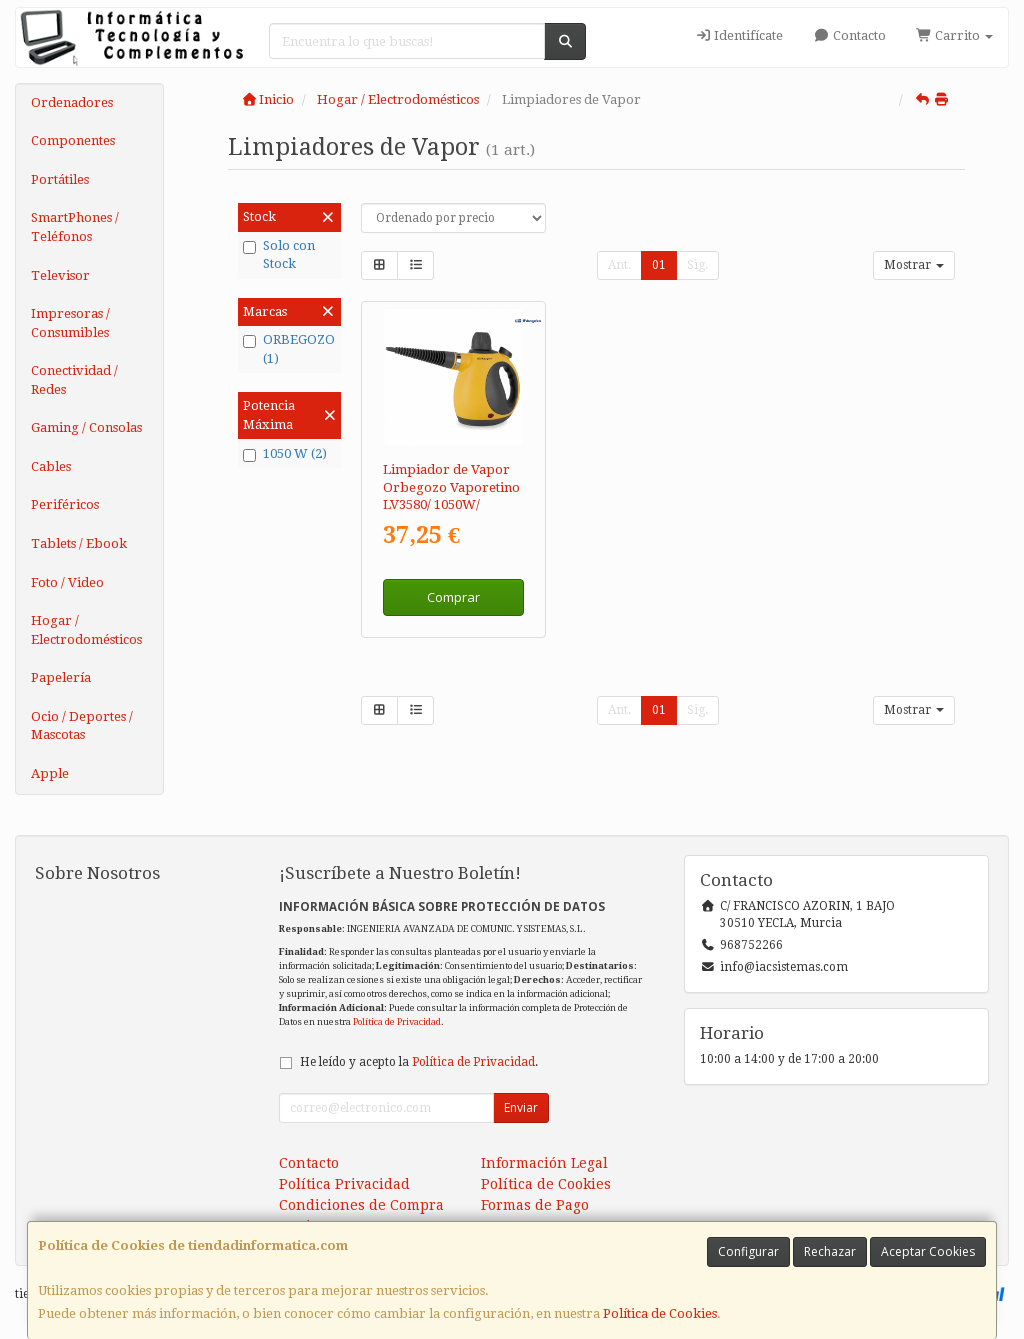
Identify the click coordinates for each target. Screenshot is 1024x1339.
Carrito (954, 35)
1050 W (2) (285, 454)
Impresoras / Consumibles (70, 323)
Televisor (60, 275)
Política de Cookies (660, 1313)
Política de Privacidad (397, 1021)
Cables (51, 466)
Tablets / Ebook (79, 543)
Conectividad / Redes (74, 380)
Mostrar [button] (914, 265)
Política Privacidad (344, 1184)
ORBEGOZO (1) (289, 349)
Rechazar (830, 1251)
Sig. (697, 265)
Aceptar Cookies (928, 1251)
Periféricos (65, 504)
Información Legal (544, 1163)
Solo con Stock (279, 255)
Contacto (849, 35)
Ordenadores (72, 102)
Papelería (61, 677)
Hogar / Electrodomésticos (86, 630)
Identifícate (739, 35)
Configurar (748, 1251)
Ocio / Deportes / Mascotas (82, 726)
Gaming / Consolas (86, 427)
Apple (50, 773)
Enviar (521, 1107)
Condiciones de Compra (361, 1205)
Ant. (619, 265)
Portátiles (60, 179)
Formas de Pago (535, 1205)
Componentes (73, 140)
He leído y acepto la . (419, 1062)
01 (659, 265)
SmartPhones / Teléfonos (75, 227)
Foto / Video (67, 582)
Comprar (453, 597)
